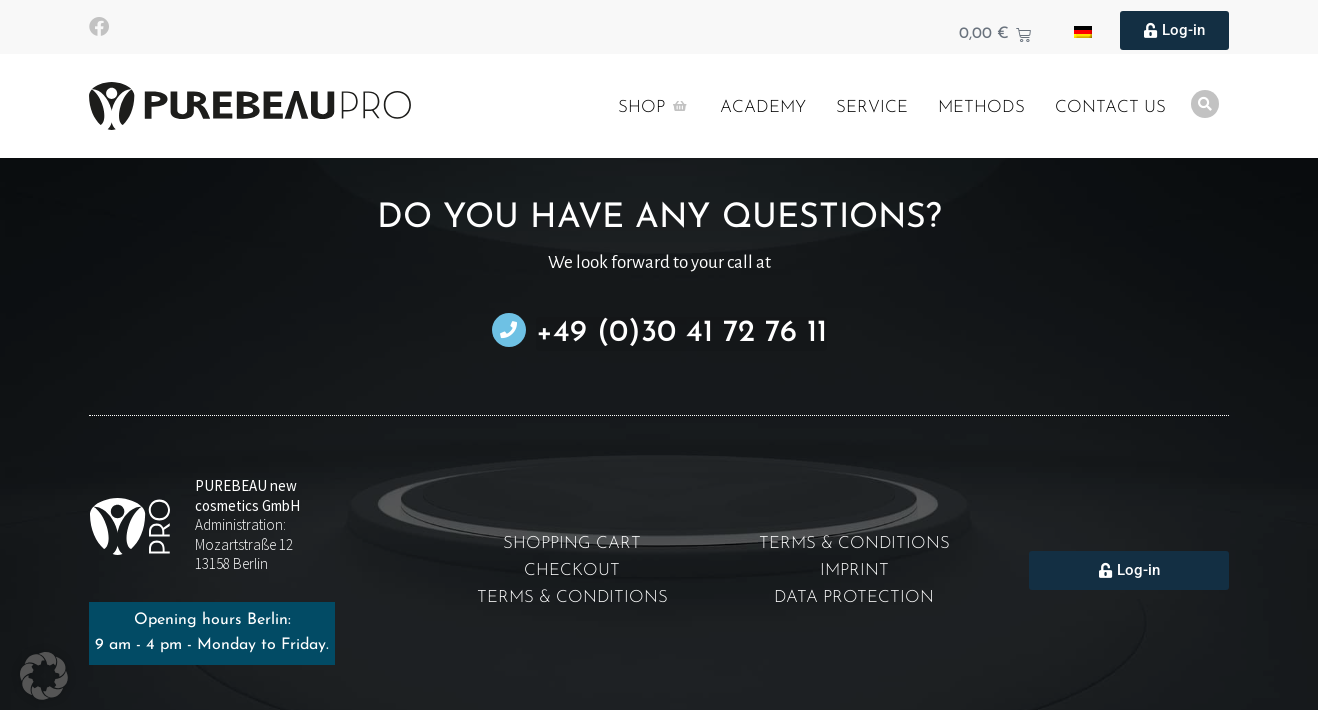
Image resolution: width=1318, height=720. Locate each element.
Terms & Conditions (572, 597)
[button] (44, 676)
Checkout (572, 570)
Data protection (854, 597)
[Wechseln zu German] (1083, 31)
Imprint (854, 570)
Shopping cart (572, 543)
